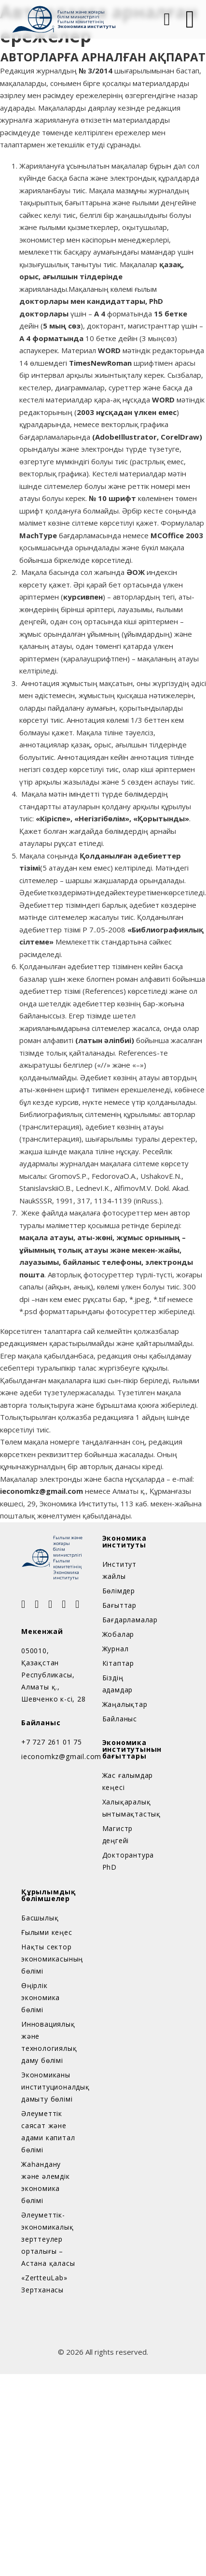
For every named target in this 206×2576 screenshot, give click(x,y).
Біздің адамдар (117, 1683)
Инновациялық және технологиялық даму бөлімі (48, 2042)
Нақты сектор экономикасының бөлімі (48, 1958)
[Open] (190, 19)
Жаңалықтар (125, 1704)
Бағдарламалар (129, 1619)
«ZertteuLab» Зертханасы (44, 2283)
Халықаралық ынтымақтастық (129, 1807)
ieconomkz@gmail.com (54, 1756)
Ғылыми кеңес (46, 1932)
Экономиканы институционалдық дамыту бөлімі (48, 2087)
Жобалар (118, 1634)
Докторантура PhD (128, 1861)
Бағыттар (119, 1605)
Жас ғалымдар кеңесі (127, 1781)
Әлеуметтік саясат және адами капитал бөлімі (48, 2131)
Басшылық (39, 1917)
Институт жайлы (119, 1570)
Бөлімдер (118, 1590)
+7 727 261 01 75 (51, 1741)
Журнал (115, 1648)
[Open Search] (166, 19)
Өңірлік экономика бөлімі (40, 1997)
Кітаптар (118, 1663)
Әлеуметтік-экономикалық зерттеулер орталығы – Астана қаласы (48, 2239)
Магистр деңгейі (117, 1834)
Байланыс (119, 1718)
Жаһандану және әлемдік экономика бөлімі (45, 2182)
